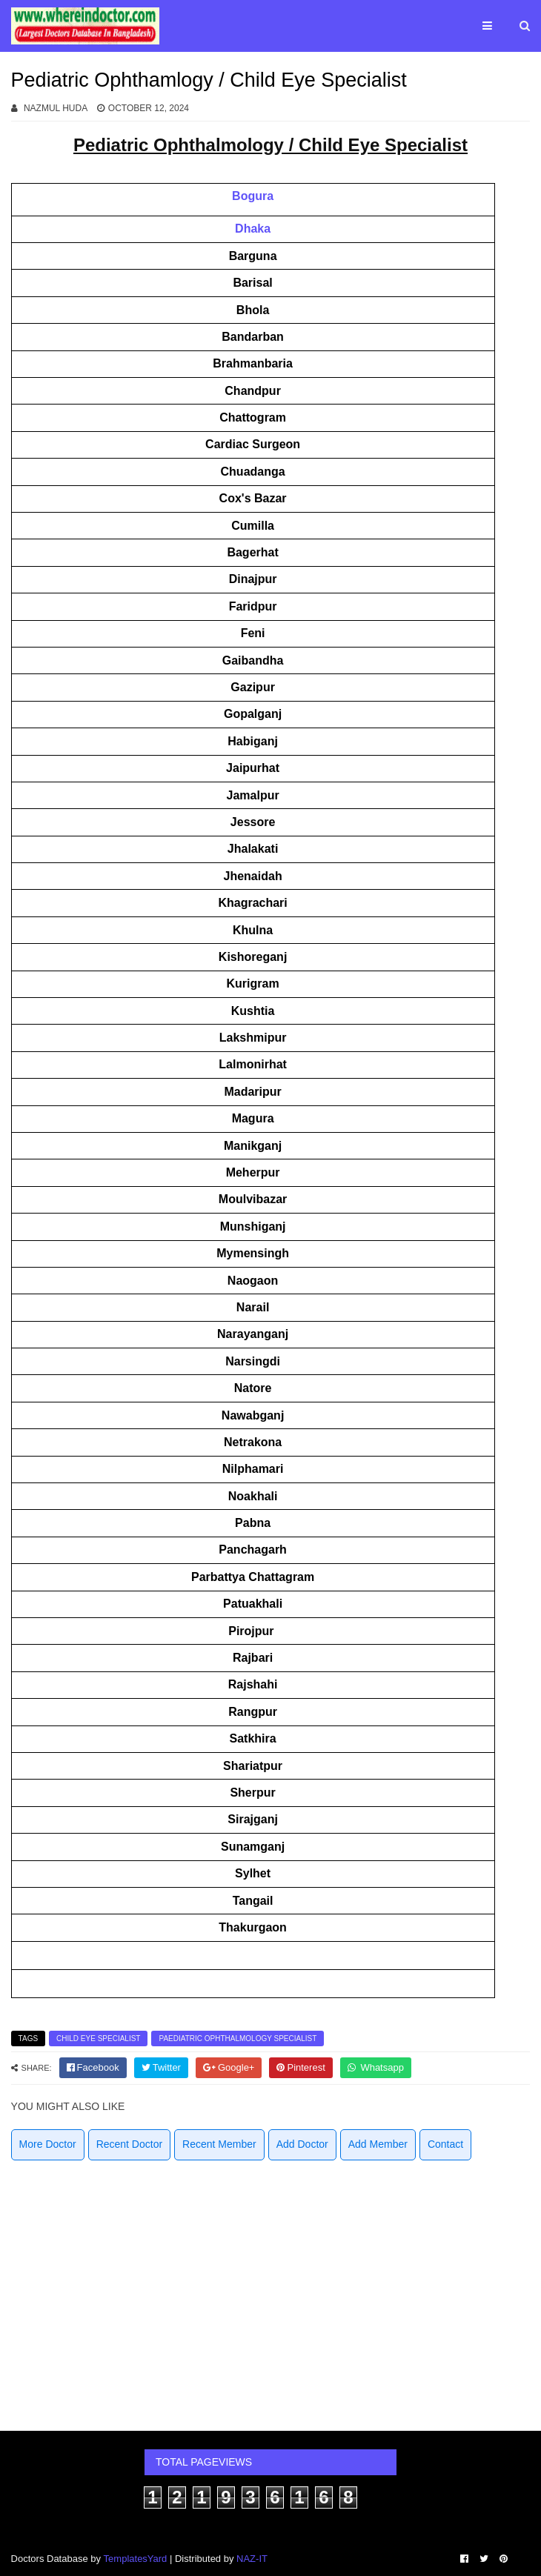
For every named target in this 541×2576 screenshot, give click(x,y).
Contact (445, 2144)
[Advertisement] (270, 2290)
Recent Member (219, 2144)
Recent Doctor (129, 2144)
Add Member (378, 2144)
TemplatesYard (135, 2558)
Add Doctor (302, 2144)
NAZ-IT (252, 2558)
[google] (229, 2067)
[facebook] (93, 2067)
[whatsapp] (375, 2067)
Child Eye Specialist (98, 2038)
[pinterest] (300, 2067)
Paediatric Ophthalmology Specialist (237, 2038)
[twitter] (161, 2067)
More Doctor (47, 2144)
